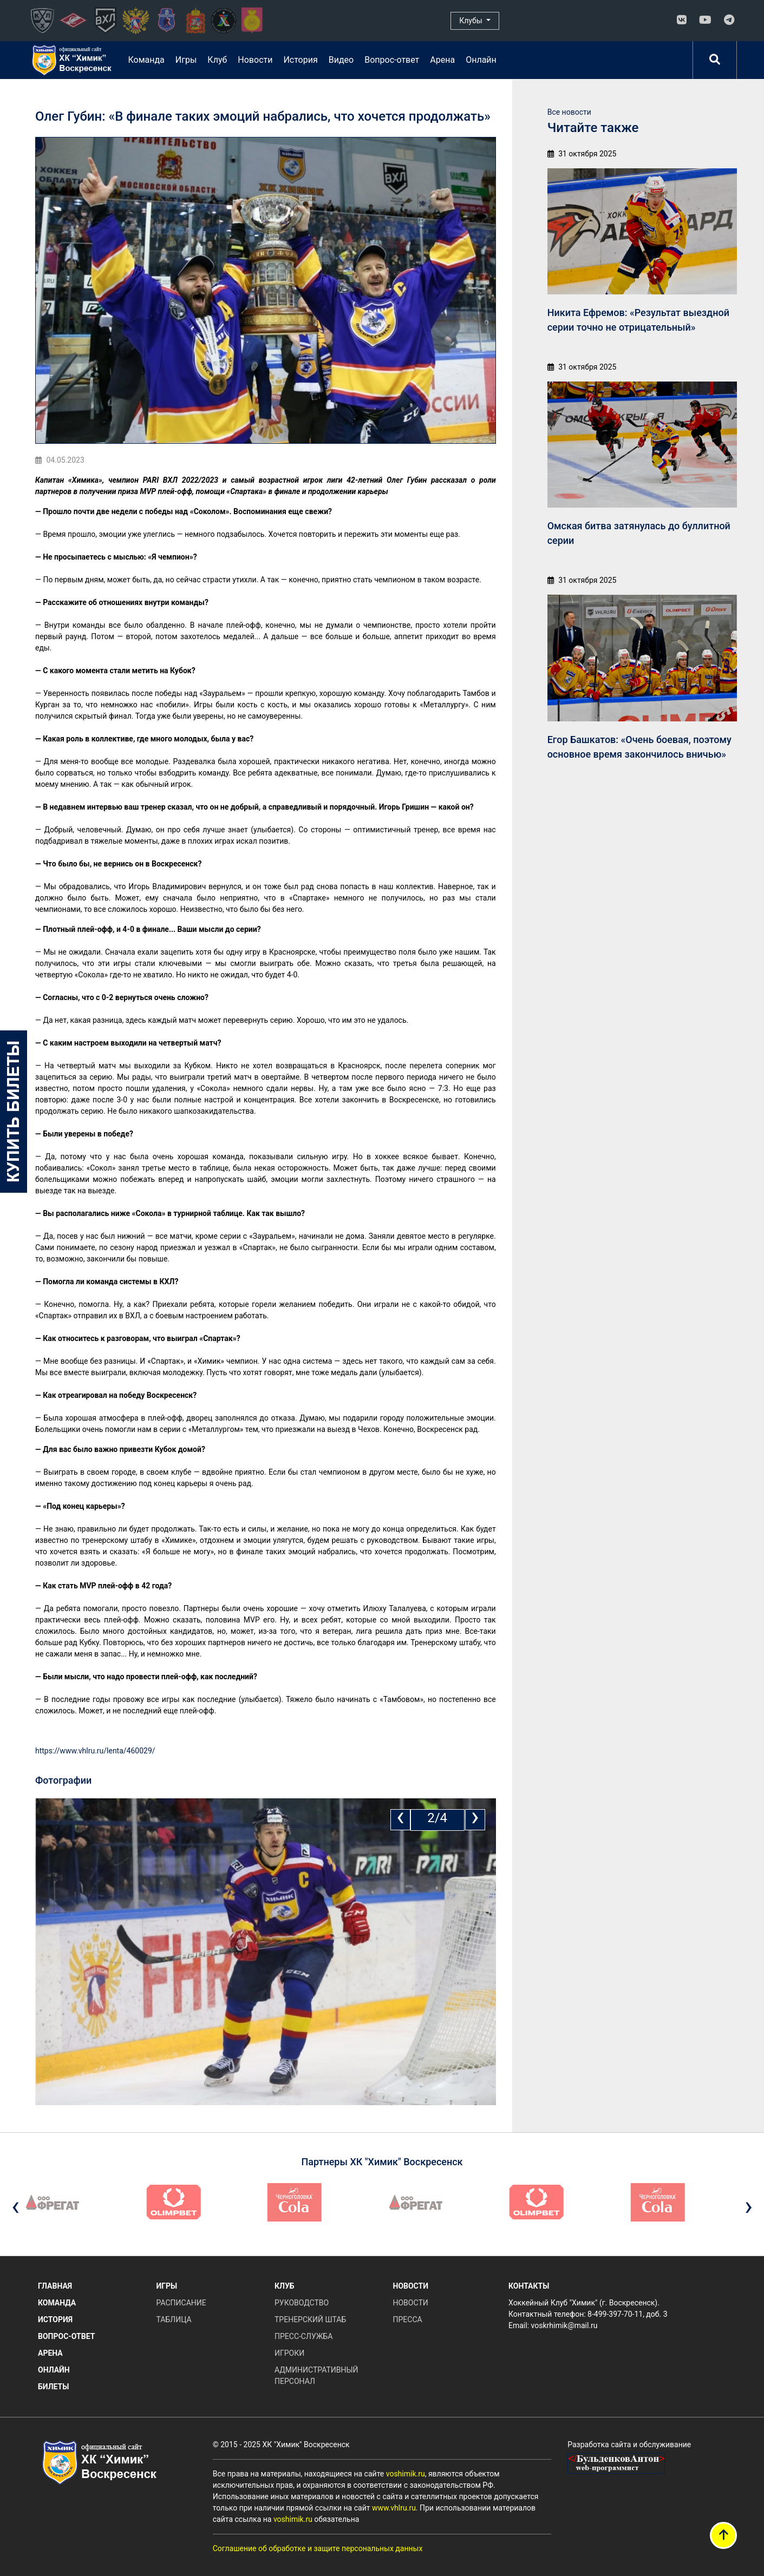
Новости (255, 60)
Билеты (53, 2386)
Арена (442, 60)
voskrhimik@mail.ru (564, 2325)
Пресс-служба (303, 2336)
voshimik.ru (405, 2473)
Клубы (471, 20)
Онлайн (481, 60)
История (300, 60)
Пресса (407, 2319)
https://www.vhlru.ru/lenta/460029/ (95, 1750)
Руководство (302, 2302)
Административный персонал (316, 2375)
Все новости (569, 112)
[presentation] (400, 1819)
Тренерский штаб (310, 2319)
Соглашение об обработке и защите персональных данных (318, 2548)
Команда (146, 60)
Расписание (181, 2302)
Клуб (217, 60)
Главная (55, 2286)
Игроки (289, 2353)
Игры (186, 60)
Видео (341, 60)
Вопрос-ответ (391, 60)
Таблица (174, 2319)
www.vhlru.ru (394, 2507)
